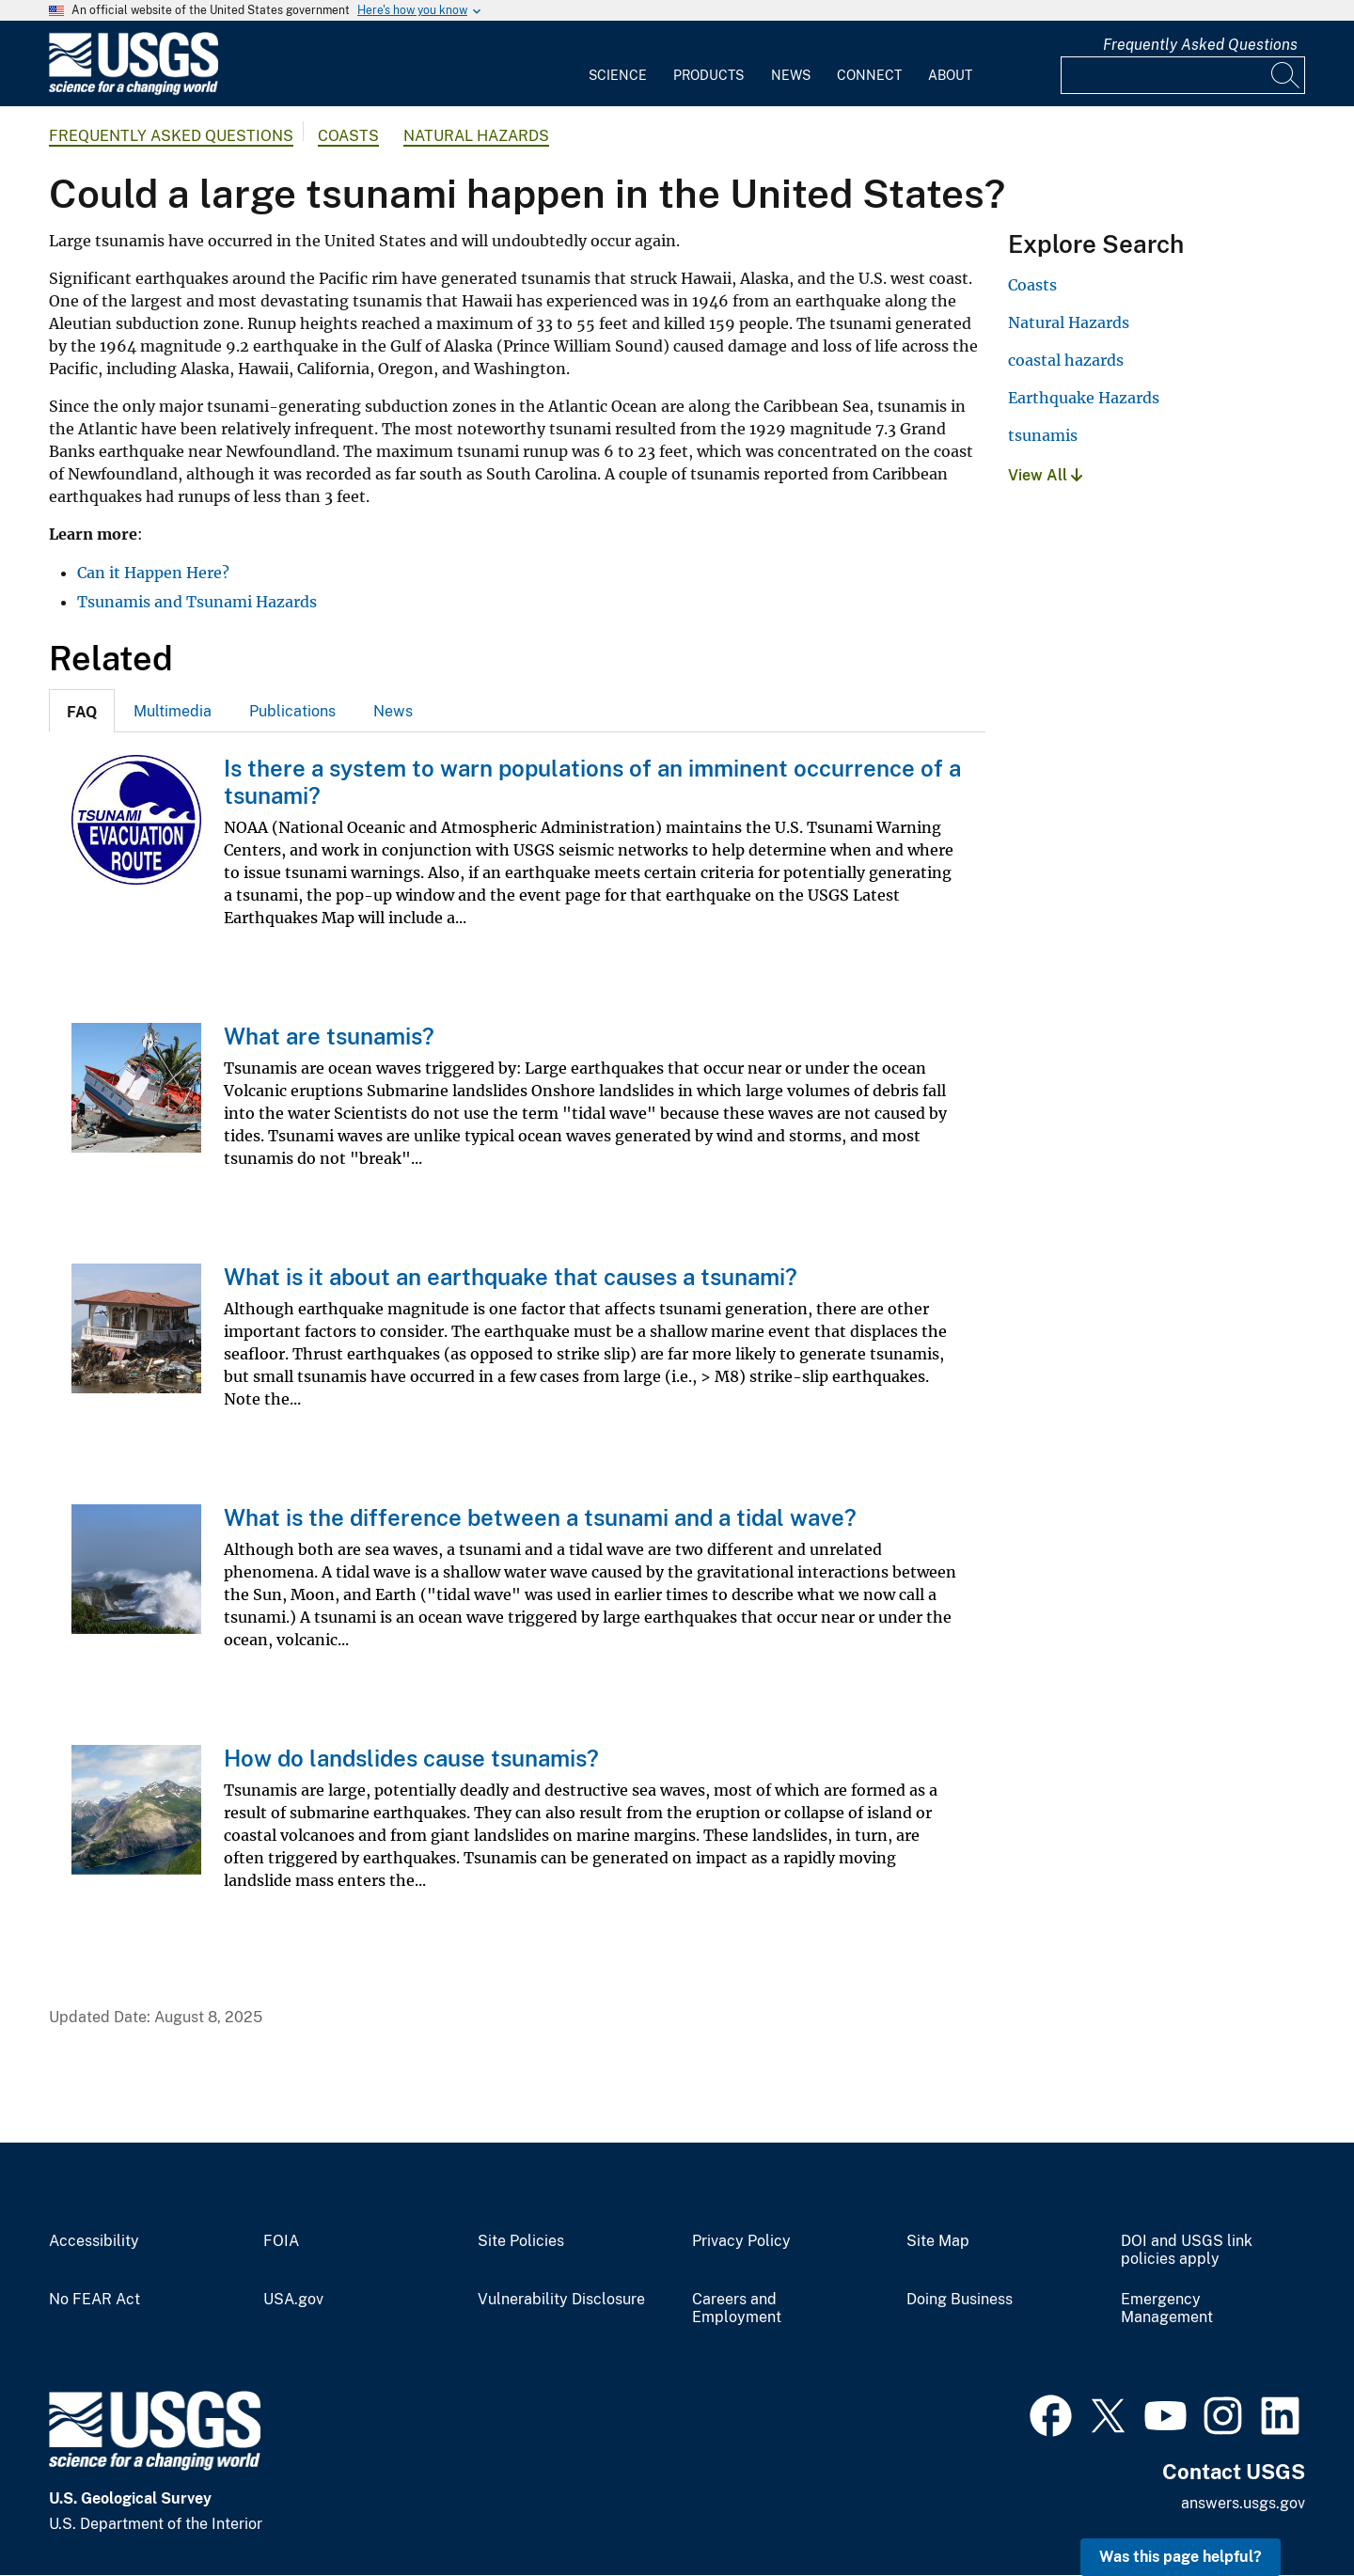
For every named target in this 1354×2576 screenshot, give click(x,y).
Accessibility (94, 2241)
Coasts (348, 136)
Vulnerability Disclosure (561, 2299)
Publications (292, 711)
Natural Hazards (476, 136)
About (950, 75)
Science (618, 75)
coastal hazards (1066, 360)
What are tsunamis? (329, 1036)
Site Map (937, 2241)
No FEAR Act (94, 2299)
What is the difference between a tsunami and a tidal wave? (540, 1517)
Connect (869, 75)
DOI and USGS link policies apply (1186, 2250)
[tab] (82, 710)
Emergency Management (1167, 2308)
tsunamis (1043, 435)
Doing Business (959, 2299)
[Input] (1183, 75)
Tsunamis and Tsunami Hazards (197, 601)
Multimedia (173, 711)
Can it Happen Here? (153, 572)
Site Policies (521, 2241)
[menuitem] (617, 64)
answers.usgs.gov (1243, 2503)
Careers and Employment (736, 2308)
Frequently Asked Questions (1200, 45)
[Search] (1286, 75)
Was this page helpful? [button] (1180, 2557)
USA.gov (293, 2299)
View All (1045, 475)
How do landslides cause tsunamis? (411, 1758)
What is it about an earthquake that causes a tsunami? (510, 1277)
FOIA (281, 2241)
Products (708, 75)
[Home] (133, 91)
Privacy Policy (741, 2241)
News (791, 75)
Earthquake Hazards (1083, 397)
